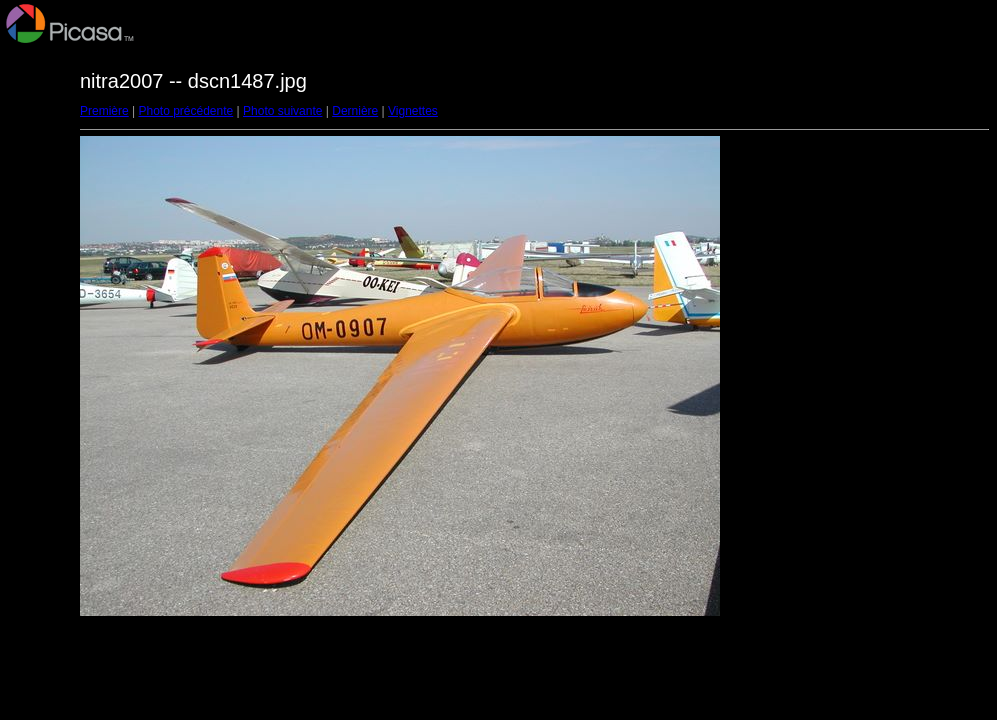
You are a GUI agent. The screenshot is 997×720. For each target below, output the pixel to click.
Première (104, 111)
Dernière (355, 111)
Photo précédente (185, 111)
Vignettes (413, 111)
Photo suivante (282, 111)
